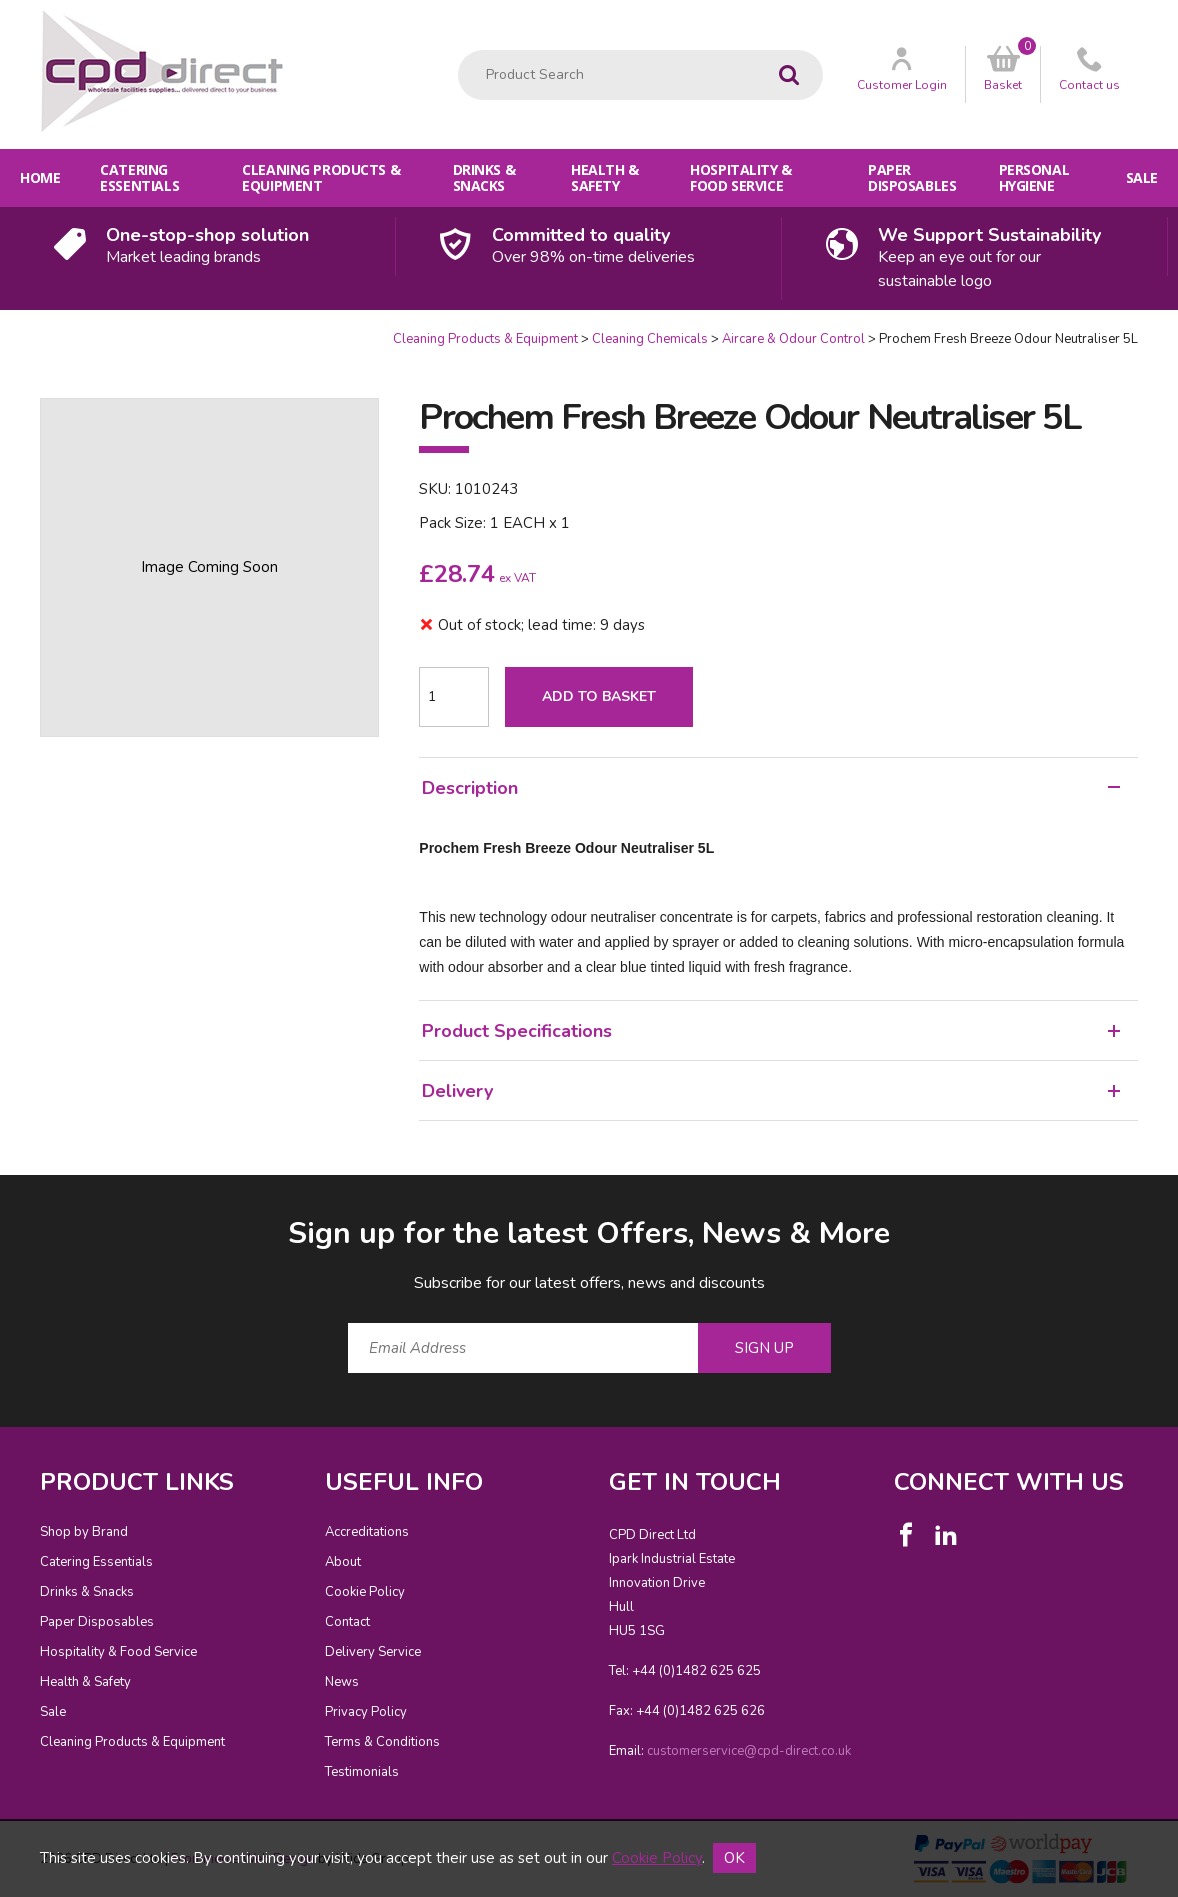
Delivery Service (373, 1652)
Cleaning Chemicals (650, 339)
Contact (347, 1622)
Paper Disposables (912, 177)
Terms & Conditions (382, 1742)
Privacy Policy (366, 1712)
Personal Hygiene (1034, 177)
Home (40, 177)
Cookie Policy (365, 1592)
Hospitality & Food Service (741, 177)
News (342, 1682)
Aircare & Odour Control (793, 339)
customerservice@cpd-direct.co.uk (749, 1751)
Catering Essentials (139, 177)
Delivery (771, 1091)
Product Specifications (771, 1031)
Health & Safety (605, 177)
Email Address (0, 1197)
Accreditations (367, 1532)
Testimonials (362, 1772)
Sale (1142, 177)
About (343, 1562)
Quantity (0, 330)
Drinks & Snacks (484, 177)
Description (771, 788)
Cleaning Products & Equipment (321, 177)
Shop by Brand (84, 1532)
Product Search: (458, 50)
